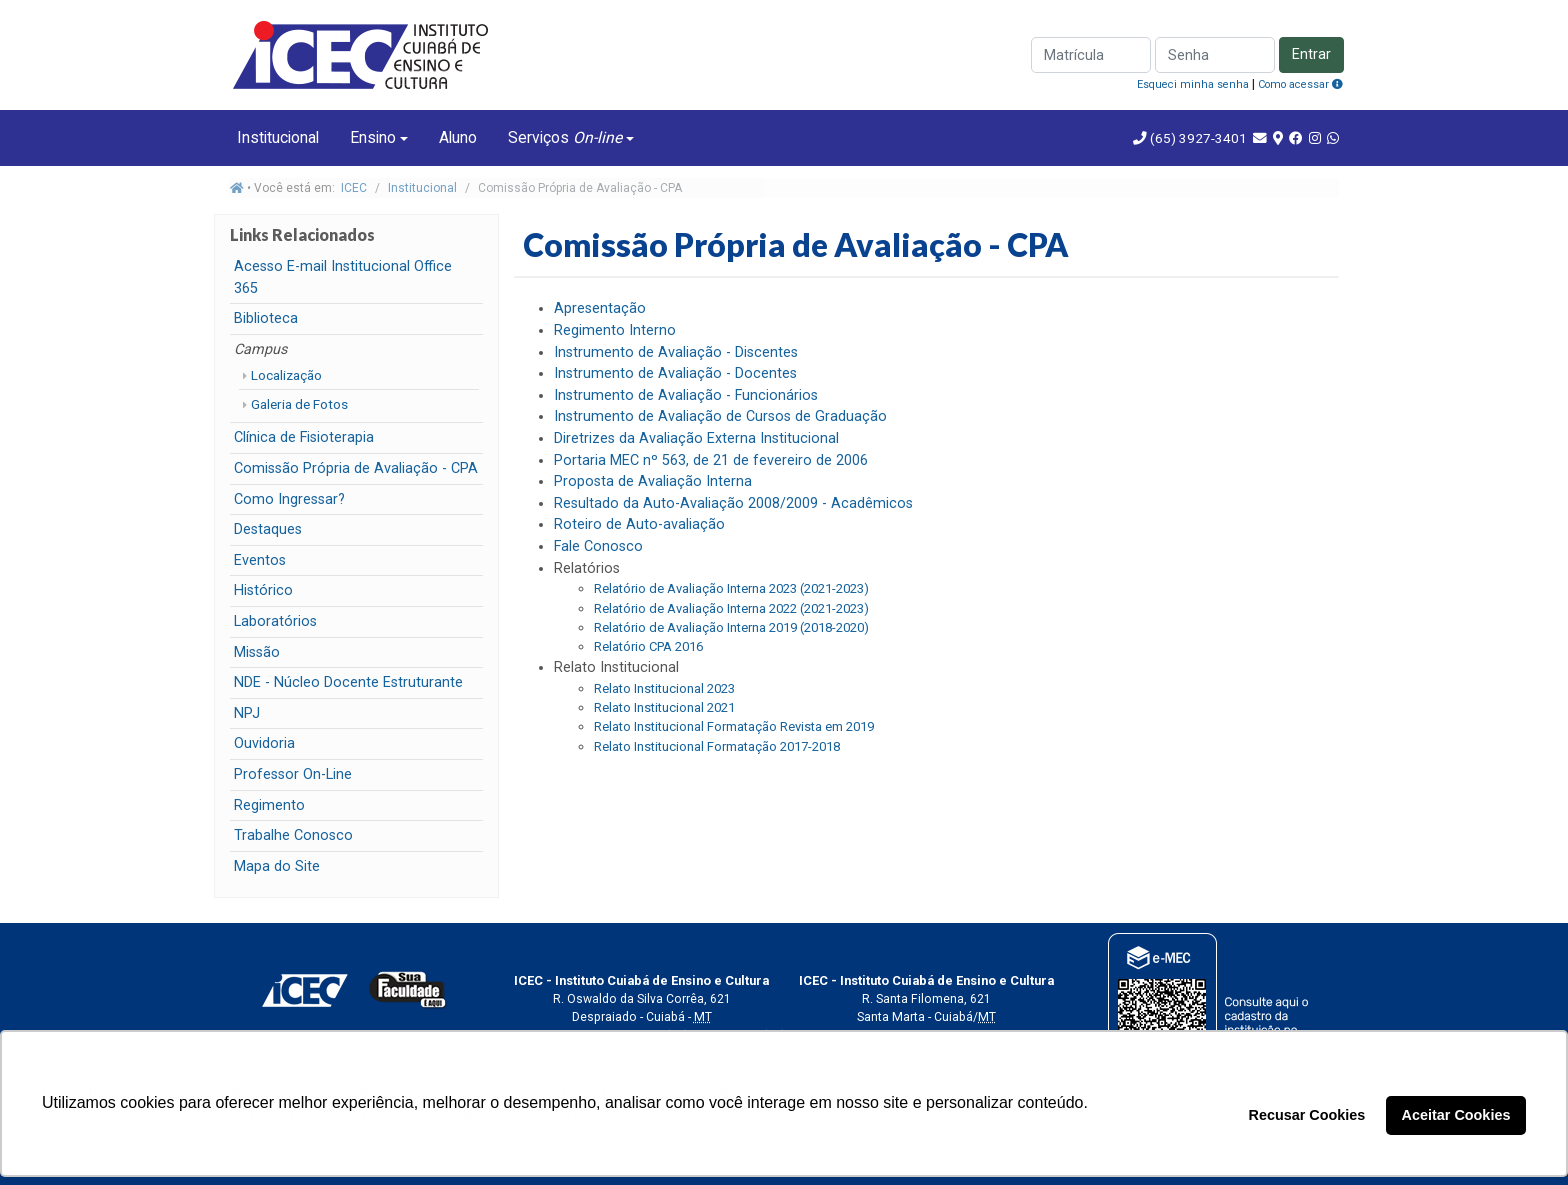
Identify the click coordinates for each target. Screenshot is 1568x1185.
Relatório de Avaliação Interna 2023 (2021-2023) (731, 588)
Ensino (373, 137)
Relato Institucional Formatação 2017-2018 (717, 746)
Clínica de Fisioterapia (304, 437)
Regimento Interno (615, 330)
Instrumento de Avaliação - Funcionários (686, 395)
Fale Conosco (598, 546)
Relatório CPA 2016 (648, 646)
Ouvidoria (264, 743)
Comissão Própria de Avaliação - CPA (356, 468)
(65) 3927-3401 (1197, 138)
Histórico (263, 590)
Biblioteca (266, 318)
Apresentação (600, 308)
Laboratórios (275, 621)
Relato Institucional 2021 (664, 707)
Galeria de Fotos (299, 404)
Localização (286, 375)
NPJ (247, 713)
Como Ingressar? (289, 499)
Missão (257, 652)
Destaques (268, 529)
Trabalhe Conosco (293, 835)
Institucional (278, 137)
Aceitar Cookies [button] (1456, 1115)
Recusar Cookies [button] (1307, 1115)
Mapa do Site (277, 866)
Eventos (260, 560)
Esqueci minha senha (1193, 84)
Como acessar (1300, 84)
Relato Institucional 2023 (664, 688)
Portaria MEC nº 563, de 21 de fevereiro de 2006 (711, 460)
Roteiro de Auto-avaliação (639, 524)
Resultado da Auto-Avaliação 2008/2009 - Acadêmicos (733, 503)
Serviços (565, 137)
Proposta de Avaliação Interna (653, 481)
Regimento (269, 805)
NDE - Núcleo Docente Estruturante (348, 682)
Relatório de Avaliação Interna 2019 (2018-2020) (731, 627)
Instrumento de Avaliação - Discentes (676, 352)
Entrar (1311, 54)
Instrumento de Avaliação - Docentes (675, 373)
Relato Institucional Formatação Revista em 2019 (734, 726)
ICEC (354, 188)
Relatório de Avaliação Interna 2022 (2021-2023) (731, 608)
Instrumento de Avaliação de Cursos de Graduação (720, 416)
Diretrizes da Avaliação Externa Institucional (696, 438)
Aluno (458, 137)
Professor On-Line (293, 774)
